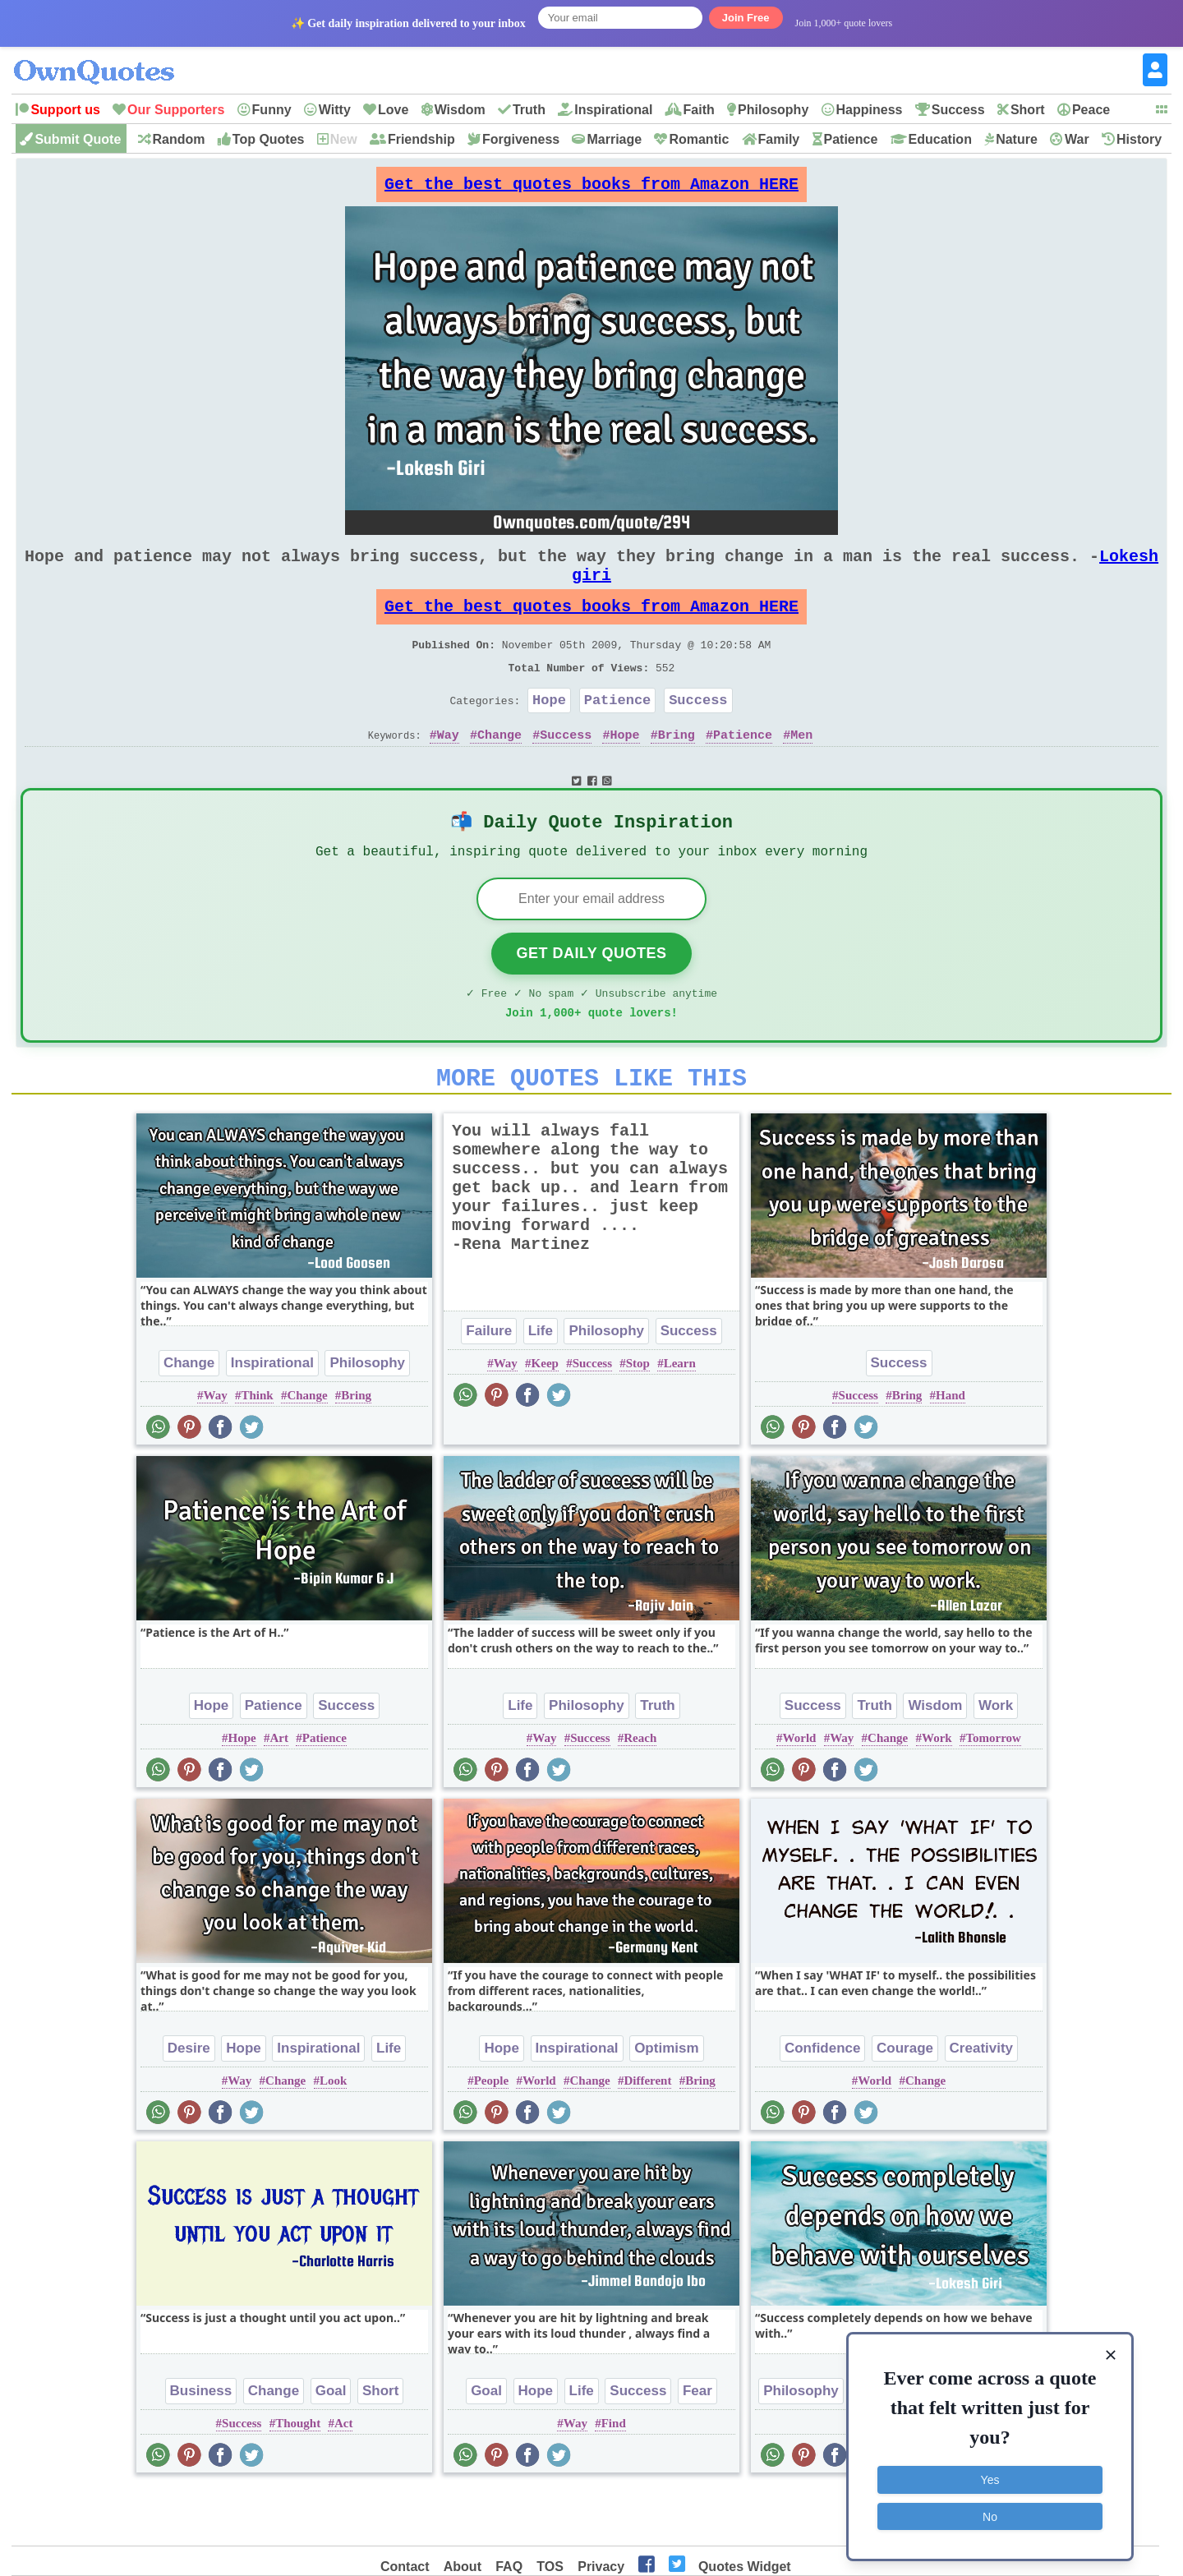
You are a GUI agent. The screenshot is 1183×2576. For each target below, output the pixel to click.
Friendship (421, 139)
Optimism (666, 2102)
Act (343, 2477)
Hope (549, 732)
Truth (529, 110)
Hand (950, 1449)
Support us (64, 110)
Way (448, 771)
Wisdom (460, 110)
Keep (545, 1417)
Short (1027, 110)
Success (958, 110)
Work (995, 1759)
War (1077, 139)
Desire (189, 2102)
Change (499, 771)
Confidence (823, 2102)
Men (801, 771)
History (1139, 139)
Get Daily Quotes (591, 997)
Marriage (614, 139)
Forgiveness (520, 139)
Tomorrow (993, 1792)
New (343, 139)
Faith (699, 110)
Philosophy (773, 110)
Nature (1017, 139)
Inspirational (613, 110)
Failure (489, 1385)
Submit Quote (78, 139)
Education (940, 139)
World (800, 1792)
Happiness (869, 110)
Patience (851, 139)
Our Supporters (175, 110)
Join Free (746, 18)
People (491, 2134)
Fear (697, 2445)
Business (201, 2445)
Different (647, 2134)
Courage (905, 2102)
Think (257, 1449)
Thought (297, 2477)
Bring (676, 771)
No (990, 2514)
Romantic (699, 139)
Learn (680, 1417)
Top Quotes (268, 139)
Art (279, 1792)
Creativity (981, 2102)
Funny (272, 110)
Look (333, 2134)
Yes (990, 2478)
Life (540, 1385)
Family (779, 139)
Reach (640, 1792)
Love (393, 110)
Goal (331, 2445)
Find (613, 2477)
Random (179, 139)
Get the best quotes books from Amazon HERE (591, 188)
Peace (1091, 110)
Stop (638, 1417)
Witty (335, 110)
